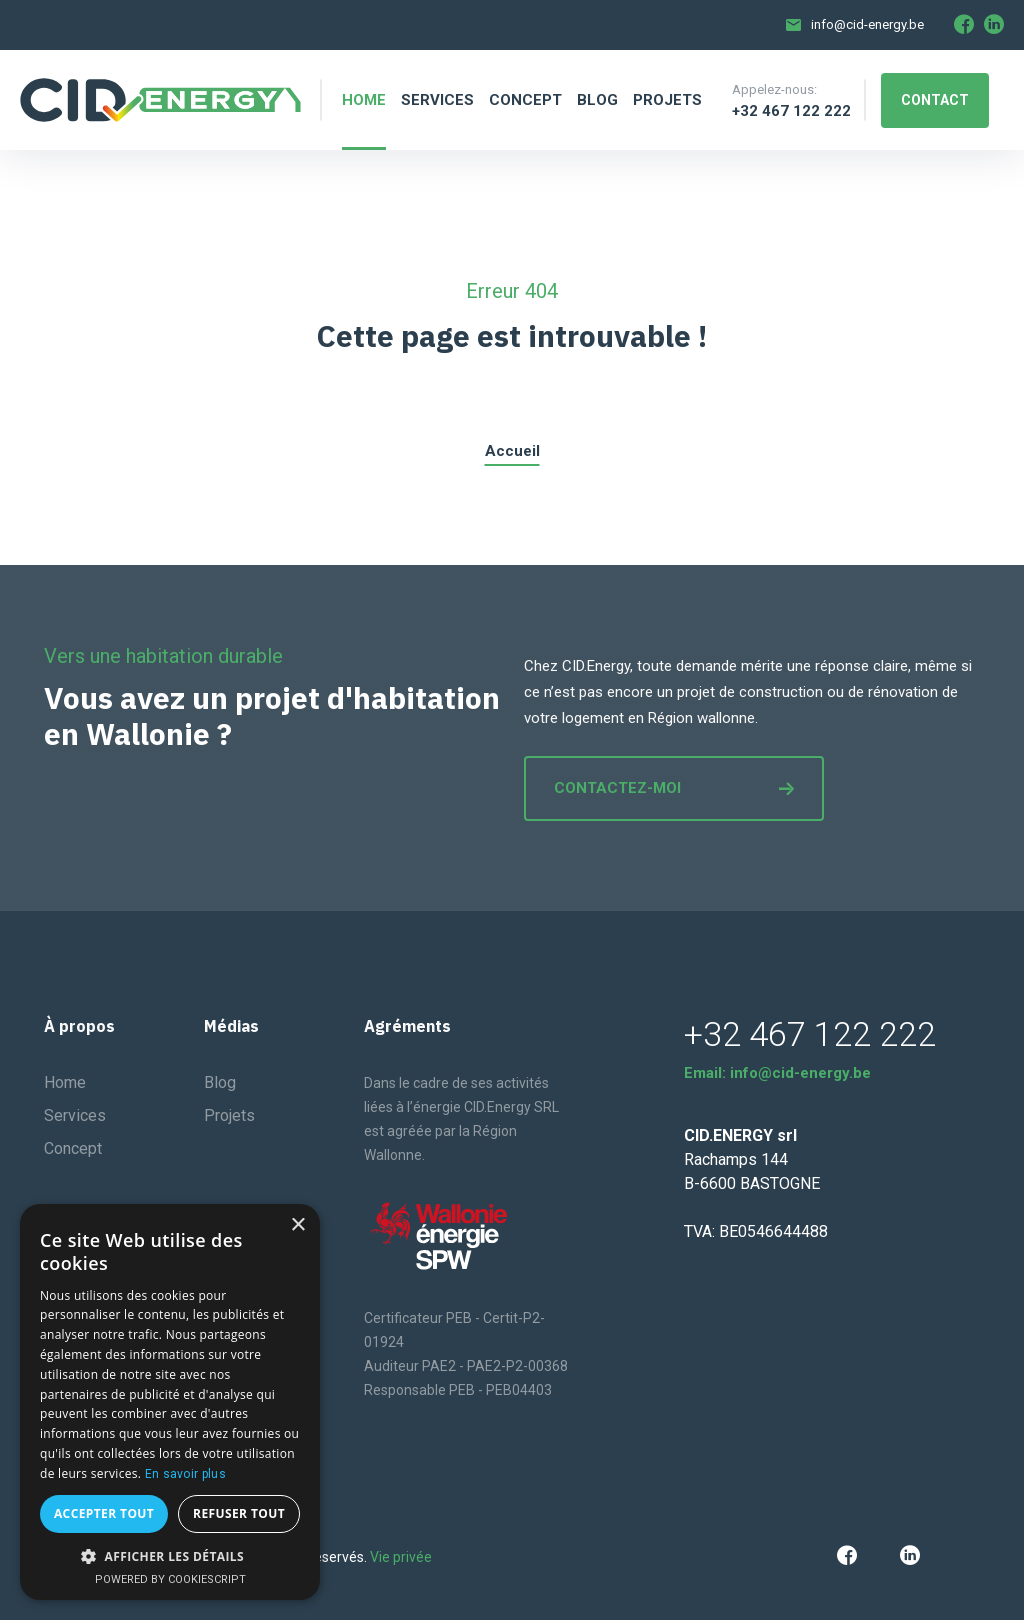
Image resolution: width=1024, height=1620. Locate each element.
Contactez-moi (674, 788)
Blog (220, 1082)
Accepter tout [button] (104, 1513)
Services (75, 1115)
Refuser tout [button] (239, 1513)
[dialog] (170, 1402)
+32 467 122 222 (791, 111)
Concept (73, 1148)
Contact (935, 100)
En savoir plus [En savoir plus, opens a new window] (185, 1474)
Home (65, 1082)
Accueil (512, 451)
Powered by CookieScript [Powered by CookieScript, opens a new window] (170, 1579)
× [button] (297, 1225)
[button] (170, 1556)
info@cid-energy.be (867, 24)
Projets (229, 1115)
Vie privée (401, 1557)
